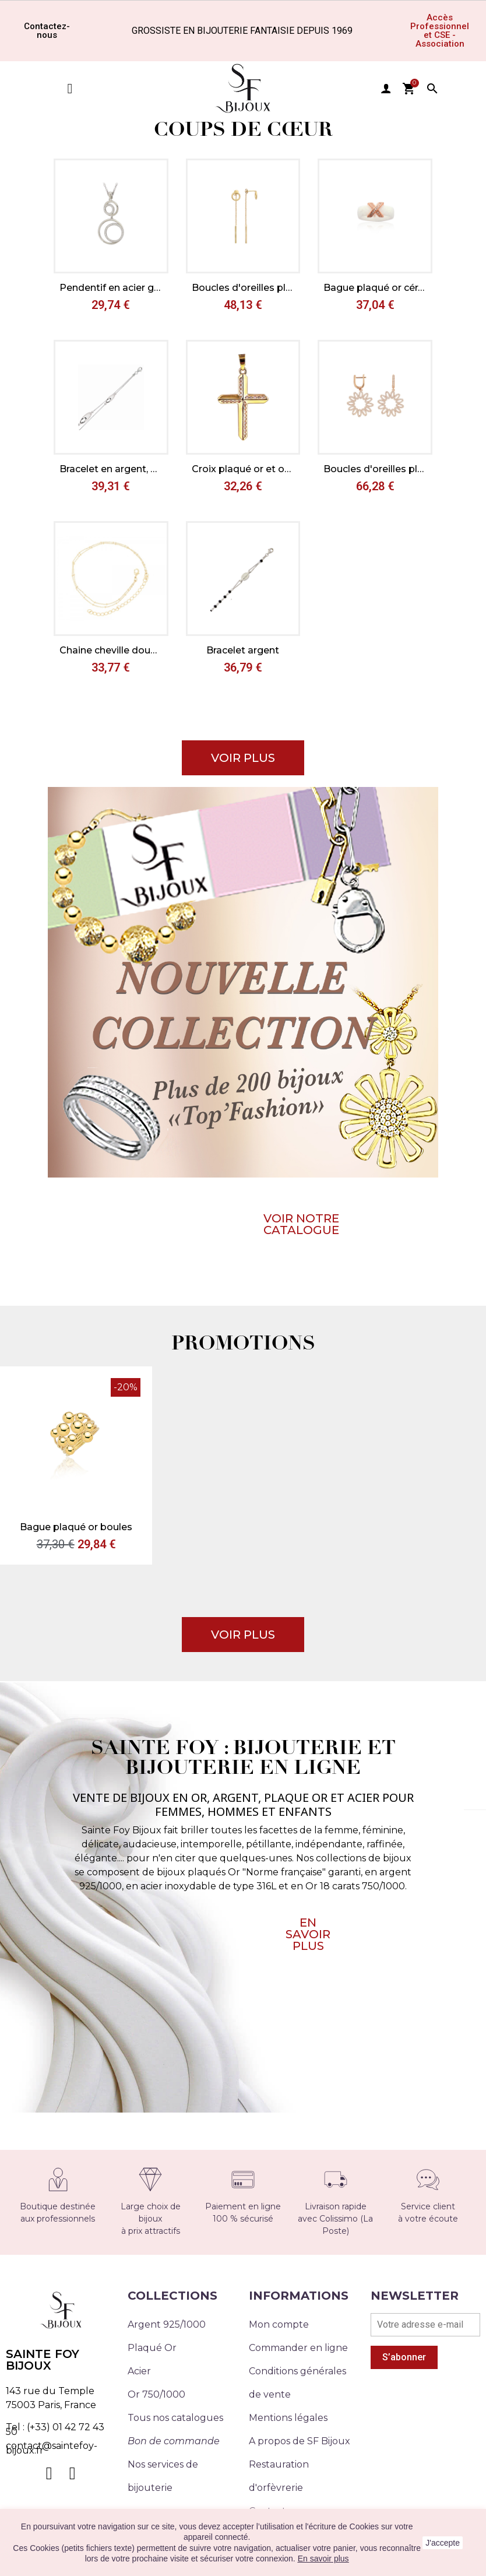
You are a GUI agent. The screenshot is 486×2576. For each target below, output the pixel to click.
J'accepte (442, 2542)
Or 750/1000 (156, 2394)
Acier (139, 2371)
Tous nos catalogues (175, 2417)
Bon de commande (174, 2441)
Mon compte (279, 2324)
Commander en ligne (298, 2347)
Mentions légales (288, 2417)
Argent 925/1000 (167, 2324)
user (385, 88)
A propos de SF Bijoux (299, 2441)
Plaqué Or (152, 2347)
